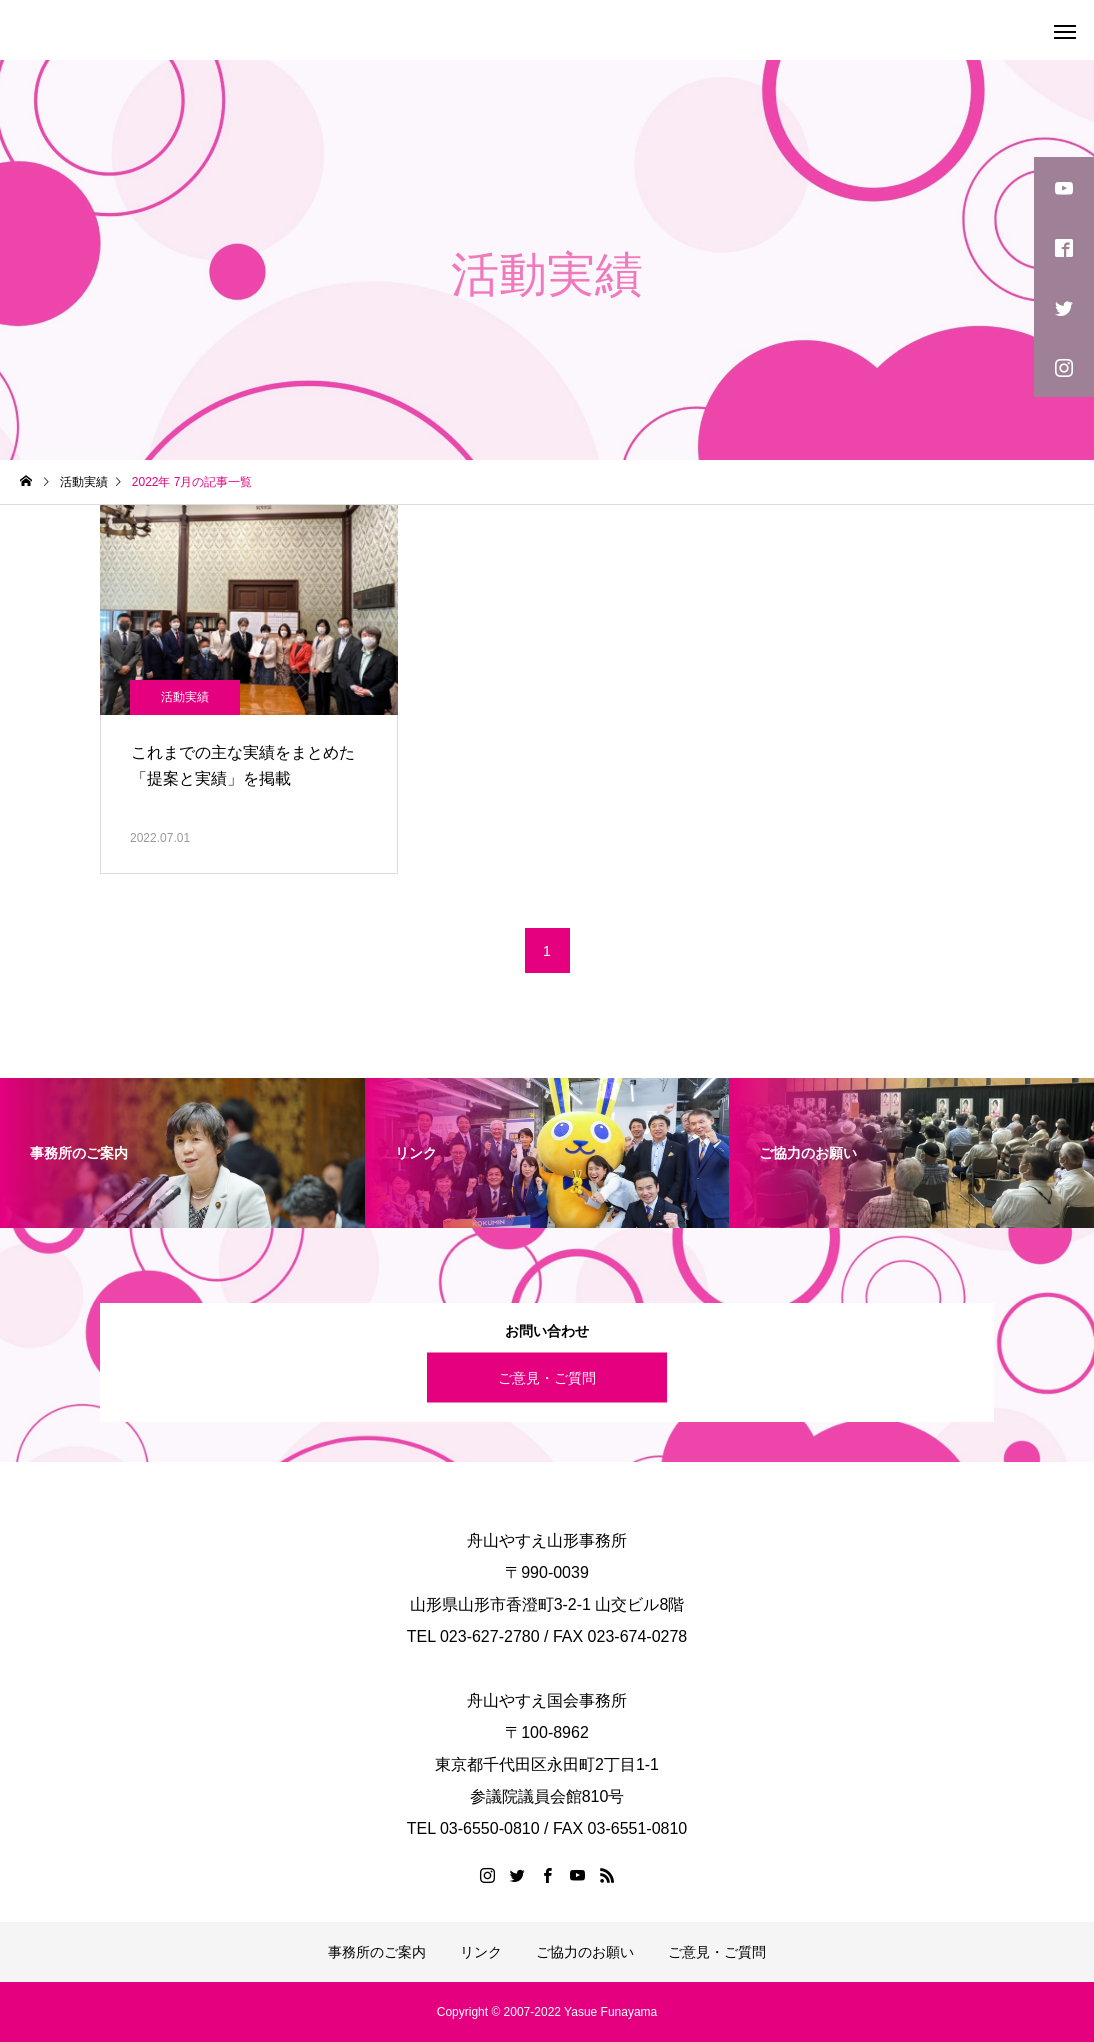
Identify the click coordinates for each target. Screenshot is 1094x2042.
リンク (481, 1952)
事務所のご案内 (377, 1952)
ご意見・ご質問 (547, 1377)
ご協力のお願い (585, 1952)
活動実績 (185, 697)
